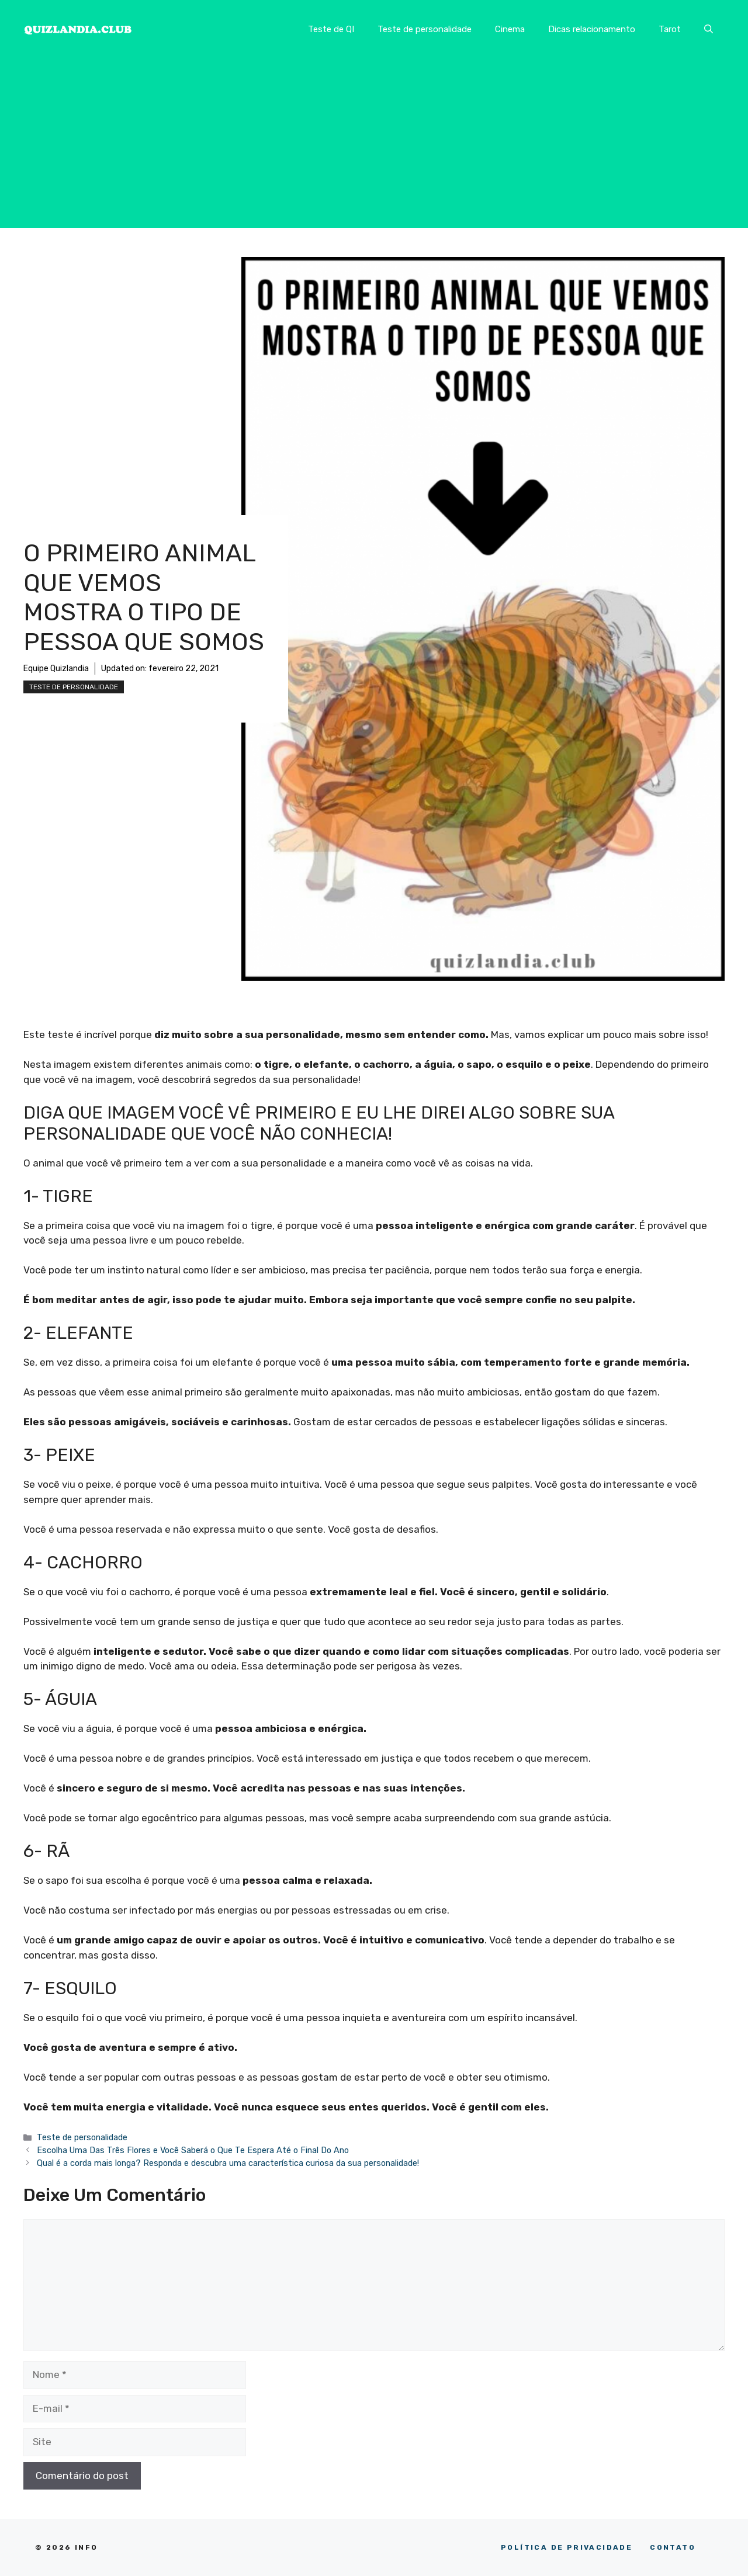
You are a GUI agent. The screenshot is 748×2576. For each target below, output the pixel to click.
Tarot (670, 29)
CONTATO (672, 2547)
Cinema (510, 29)
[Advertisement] (374, 146)
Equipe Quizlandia (56, 668)
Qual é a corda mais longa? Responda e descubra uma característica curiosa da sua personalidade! (228, 2163)
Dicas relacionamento (591, 29)
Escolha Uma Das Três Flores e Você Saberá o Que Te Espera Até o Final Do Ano (193, 2150)
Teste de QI (331, 29)
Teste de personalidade (425, 29)
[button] (708, 29)
